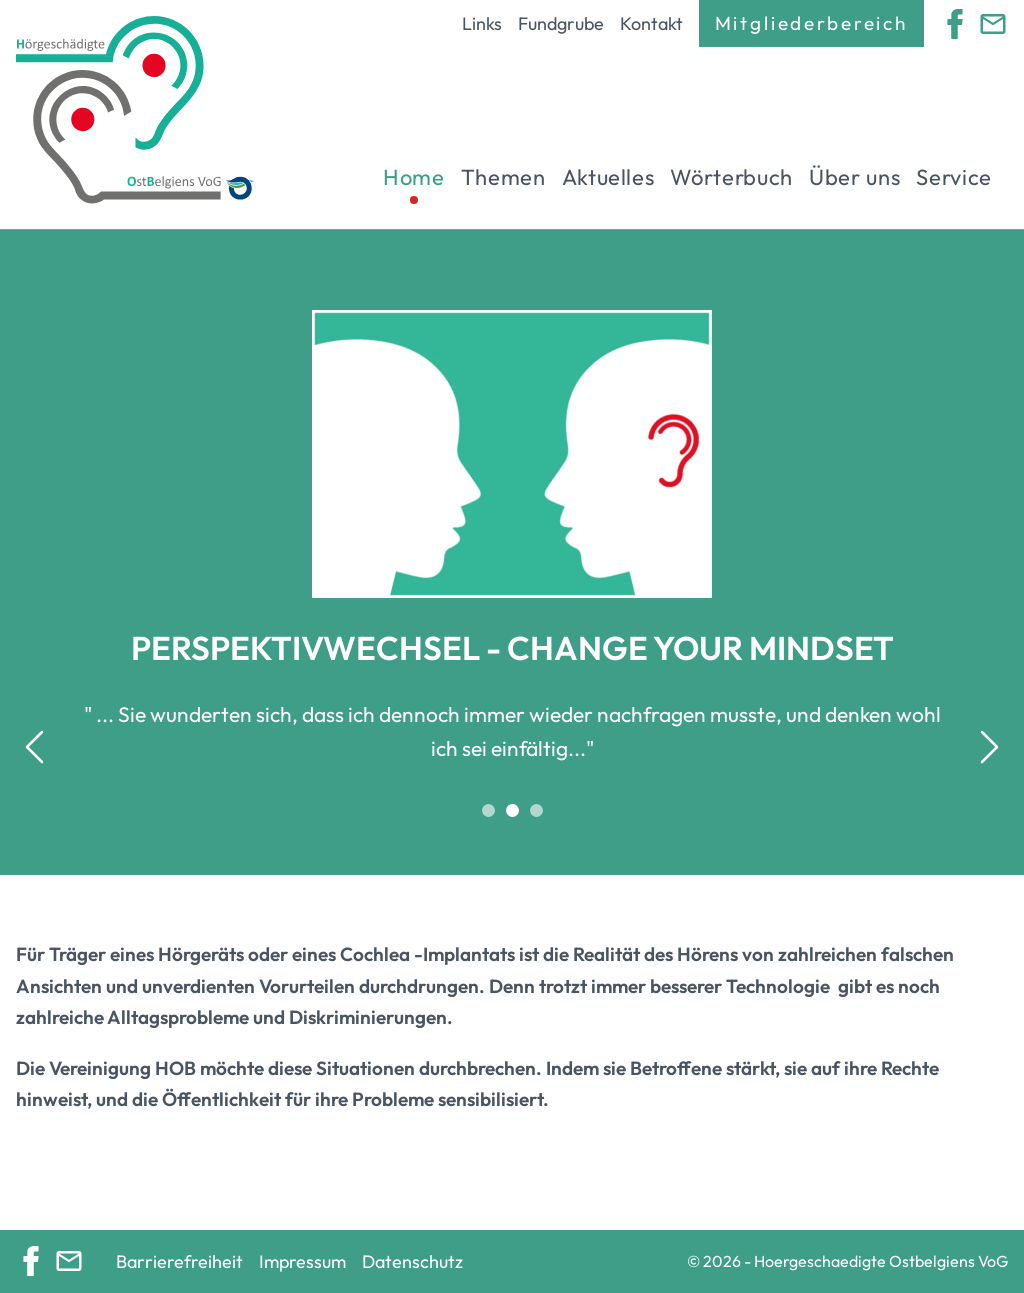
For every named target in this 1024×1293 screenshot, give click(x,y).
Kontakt (651, 23)
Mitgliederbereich (811, 23)
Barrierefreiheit (179, 1261)
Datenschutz (412, 1261)
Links (482, 23)
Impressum (302, 1261)
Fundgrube (561, 23)
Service (954, 177)
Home (414, 177)
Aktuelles (608, 177)
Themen (503, 177)
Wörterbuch (731, 177)
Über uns (854, 177)
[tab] (488, 810)
